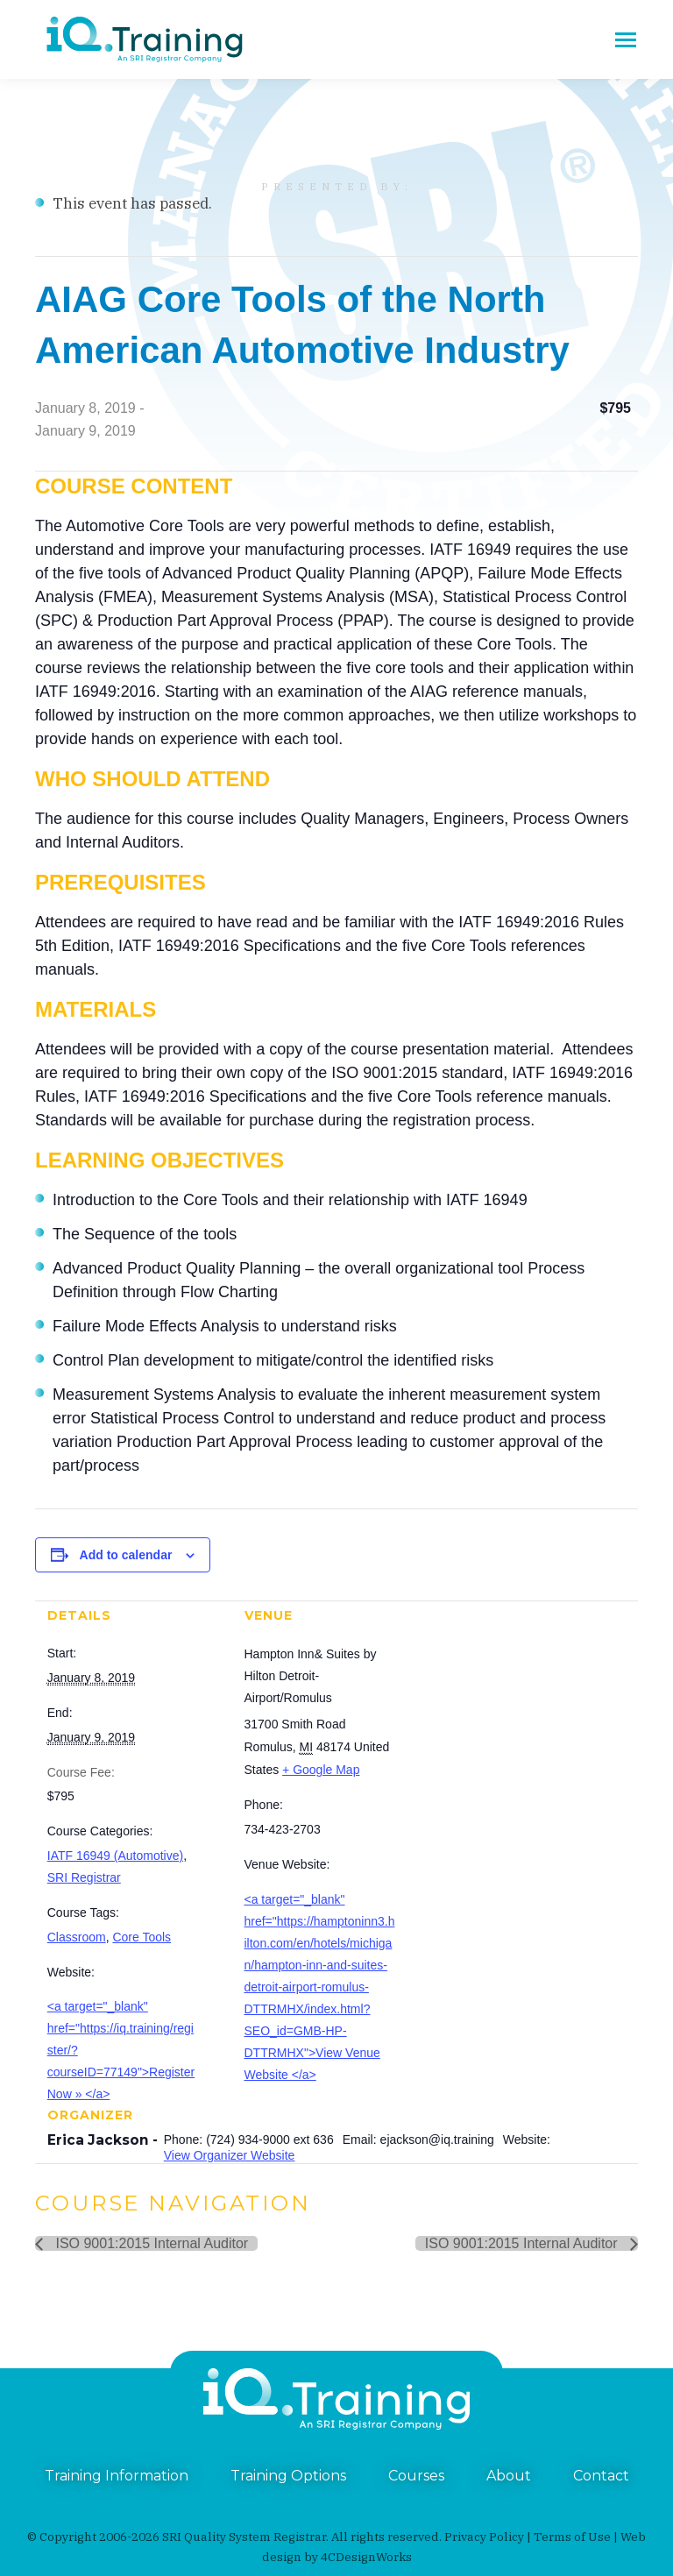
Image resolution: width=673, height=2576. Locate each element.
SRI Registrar (84, 1877)
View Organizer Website (229, 2155)
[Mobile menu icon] (625, 40)
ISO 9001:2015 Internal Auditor (150, 2243)
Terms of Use (572, 2536)
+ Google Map (320, 1770)
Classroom (76, 1937)
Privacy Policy (484, 2536)
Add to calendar (126, 1555)
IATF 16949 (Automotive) (115, 1856)
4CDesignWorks (366, 2557)
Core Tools (141, 1937)
